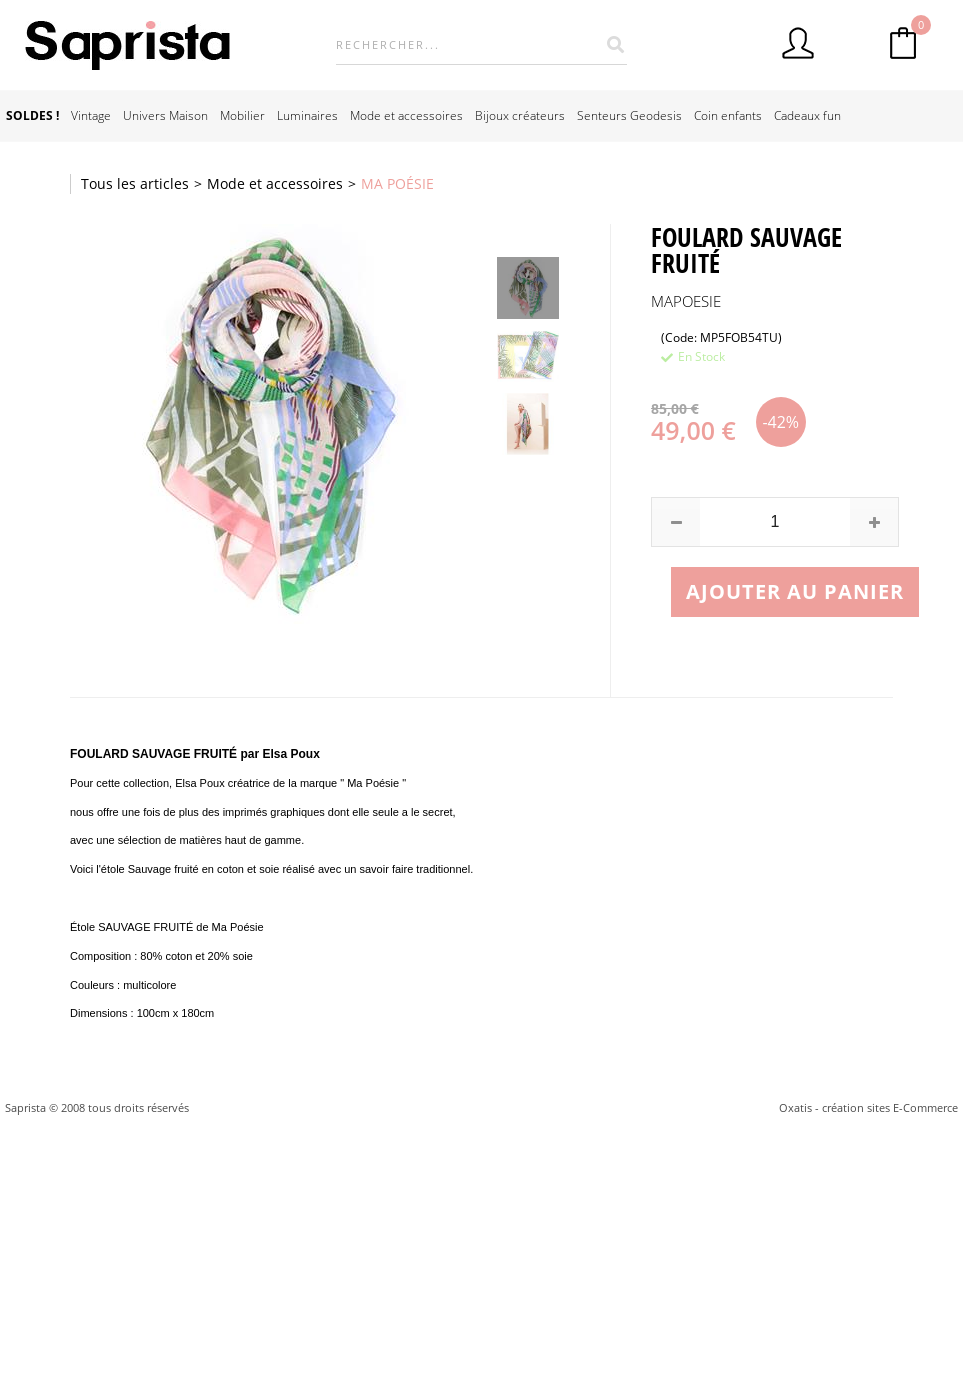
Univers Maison (165, 115)
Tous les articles (135, 183)
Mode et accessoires (406, 115)
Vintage (91, 115)
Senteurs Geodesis (629, 115)
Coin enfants (728, 115)
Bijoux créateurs (520, 115)
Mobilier (242, 115)
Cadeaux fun (807, 115)
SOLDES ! (32, 115)
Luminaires (307, 115)
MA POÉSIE (397, 183)
